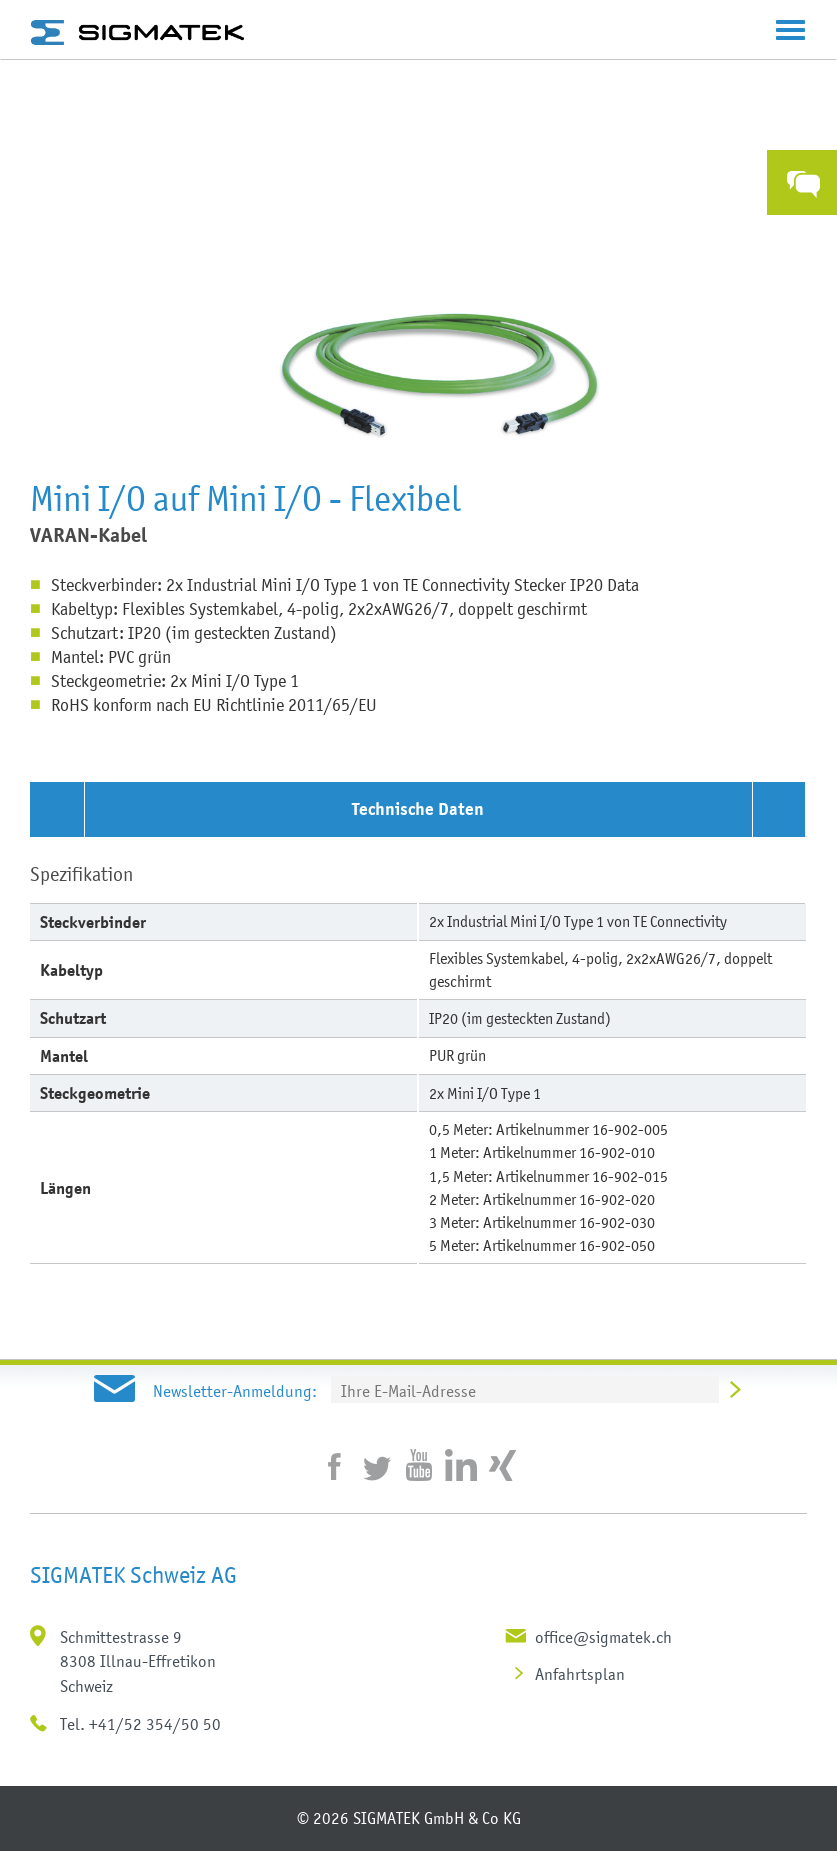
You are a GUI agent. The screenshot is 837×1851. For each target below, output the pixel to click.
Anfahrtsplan (580, 1674)
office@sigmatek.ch (603, 1637)
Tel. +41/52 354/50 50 (140, 1724)
